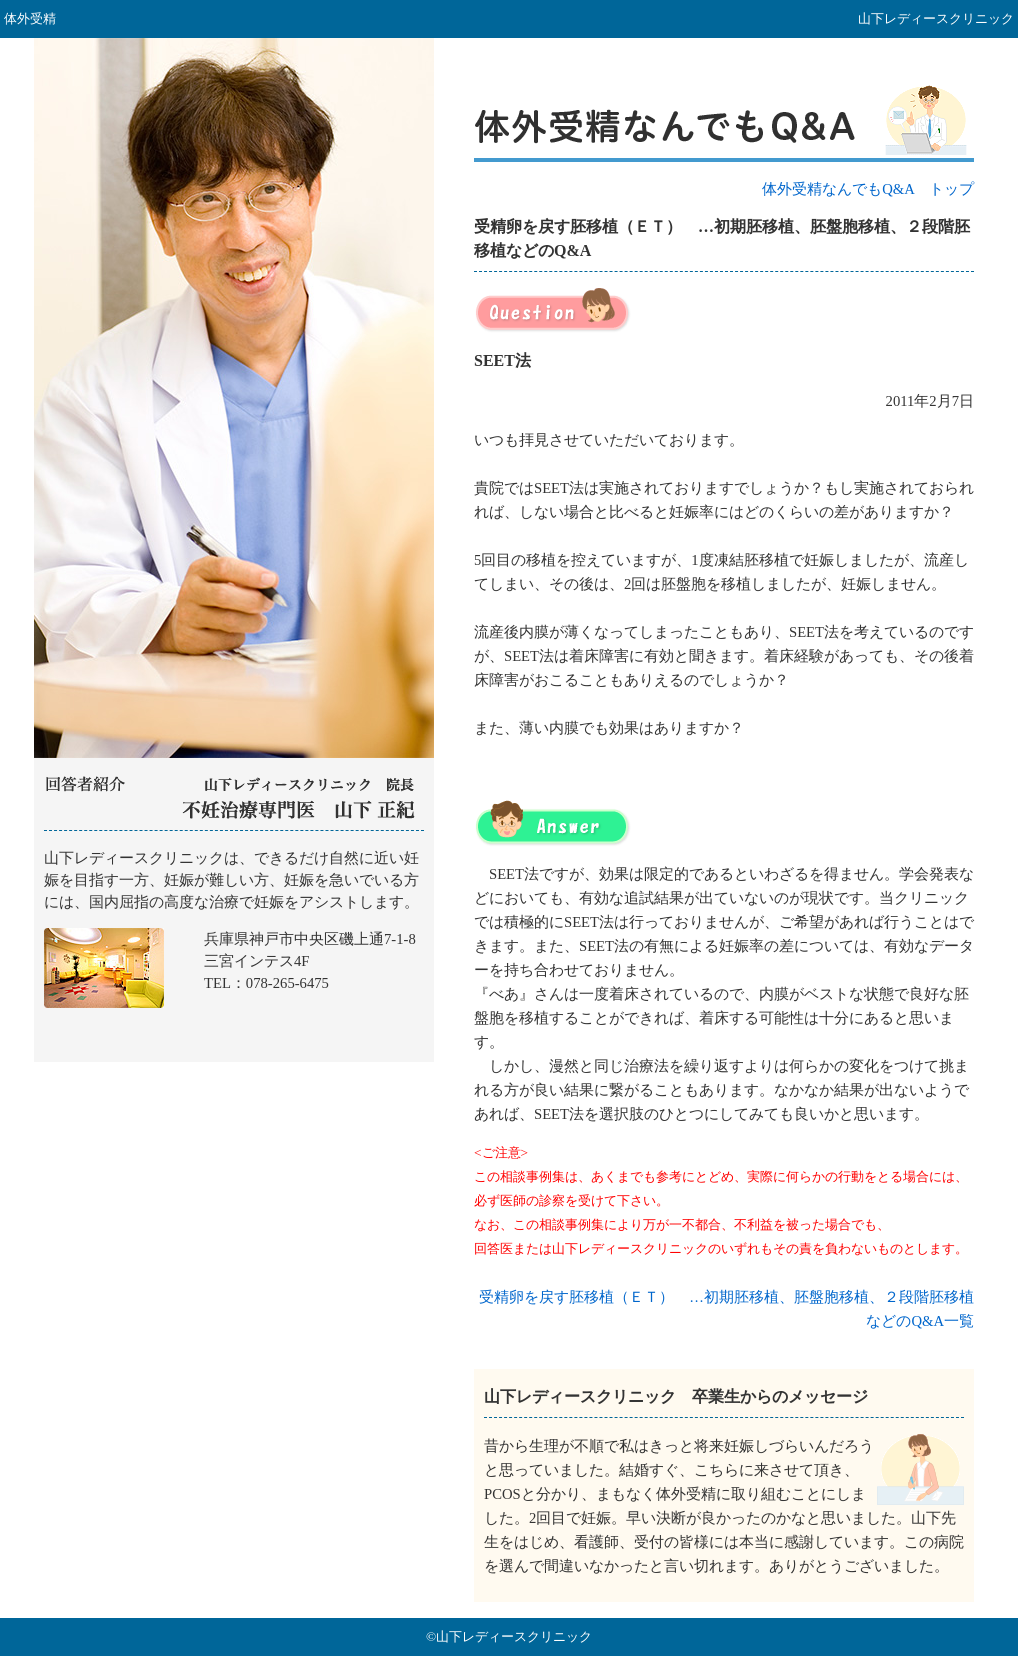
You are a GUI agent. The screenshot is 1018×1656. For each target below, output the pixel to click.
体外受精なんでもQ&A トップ (868, 189)
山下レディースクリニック (234, 947)
